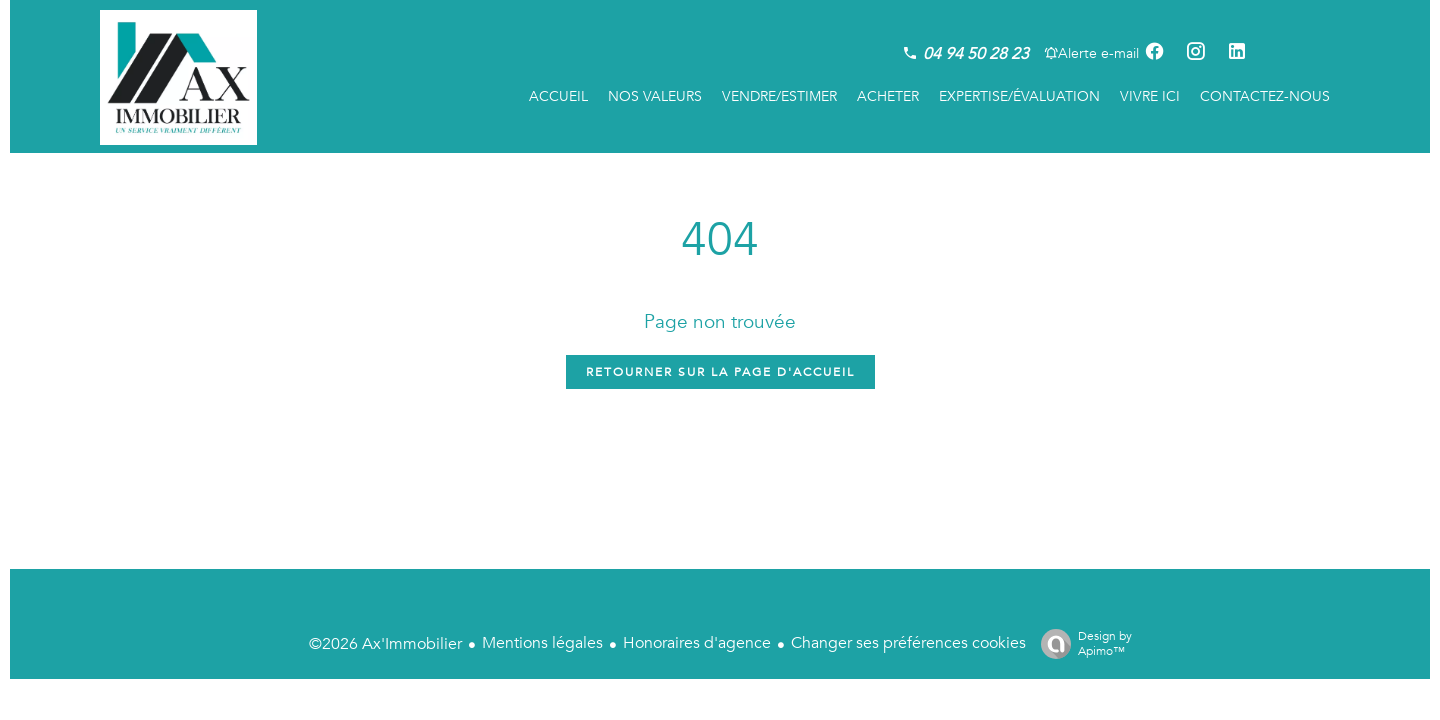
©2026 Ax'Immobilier (385, 644)
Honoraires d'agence (697, 643)
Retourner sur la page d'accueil (720, 372)
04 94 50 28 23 (976, 54)
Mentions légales (542, 643)
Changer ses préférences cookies (908, 643)
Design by (1081, 643)
